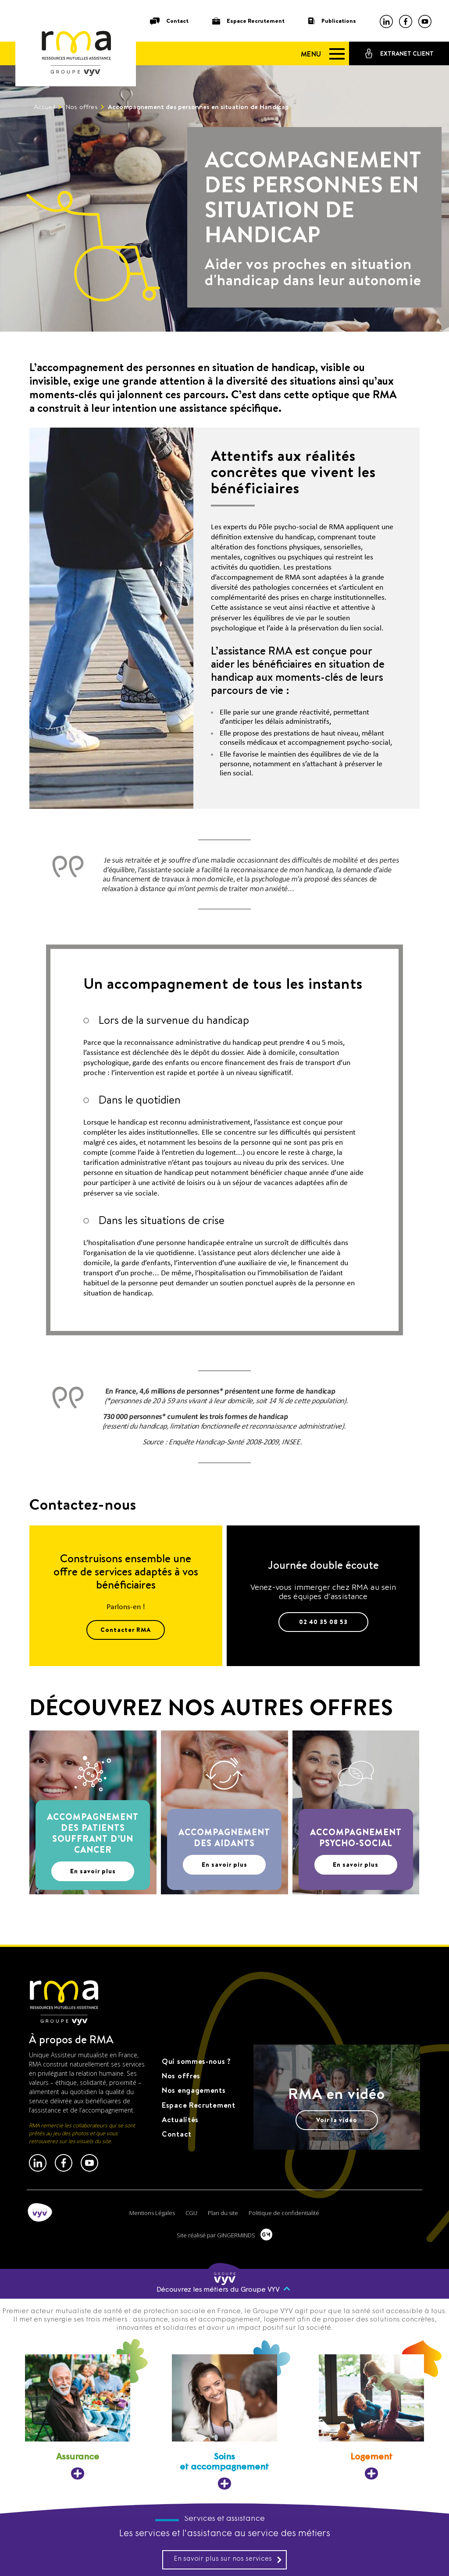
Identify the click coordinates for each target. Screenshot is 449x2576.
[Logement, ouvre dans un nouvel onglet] (371, 2417)
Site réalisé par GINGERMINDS (216, 2234)
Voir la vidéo (336, 2120)
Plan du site (223, 2213)
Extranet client (407, 54)
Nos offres (81, 107)
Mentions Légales (152, 2213)
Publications (338, 21)
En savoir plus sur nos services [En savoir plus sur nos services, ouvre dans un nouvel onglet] (228, 2559)
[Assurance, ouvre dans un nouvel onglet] (77, 2417)
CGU (191, 2213)
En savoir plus (93, 1871)
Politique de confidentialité (284, 2213)
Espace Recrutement (256, 21)
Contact (177, 21)
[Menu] (318, 54)
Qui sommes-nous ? (196, 2061)
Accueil (44, 107)
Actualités (180, 2119)
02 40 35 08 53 (323, 1621)
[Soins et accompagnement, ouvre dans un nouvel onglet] (224, 2422)
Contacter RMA (125, 1629)
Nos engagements (194, 2090)
